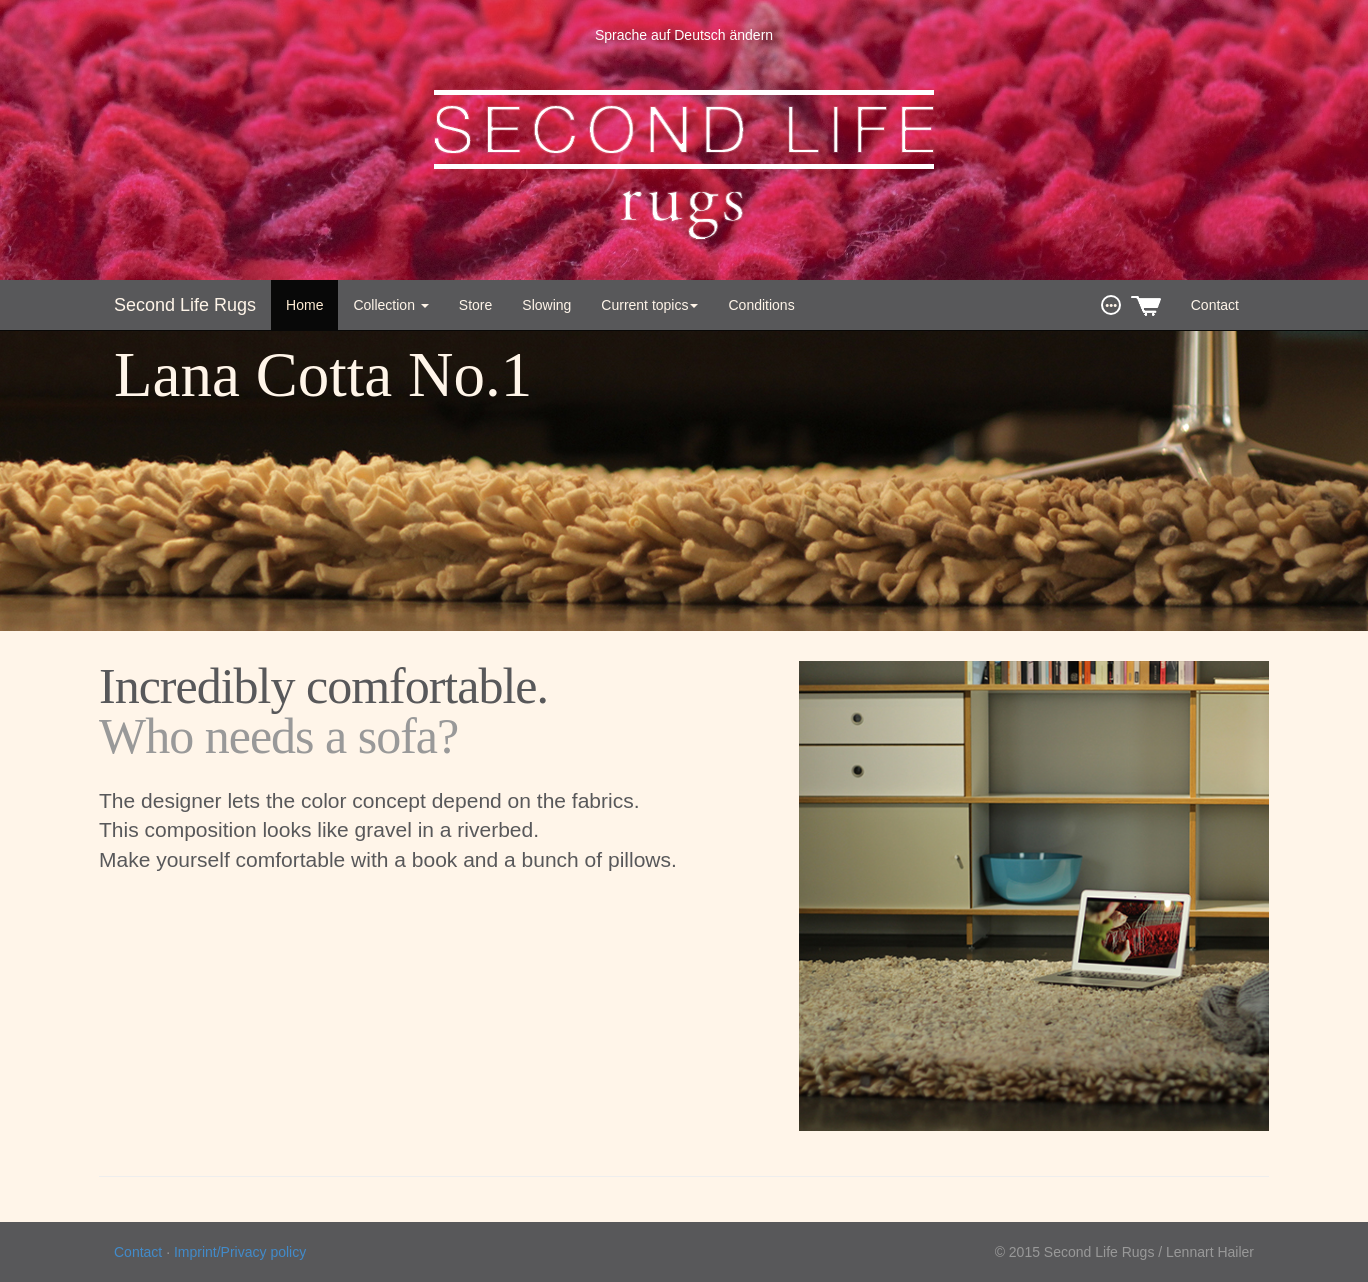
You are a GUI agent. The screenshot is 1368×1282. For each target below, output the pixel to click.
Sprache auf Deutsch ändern (684, 35)
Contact (1215, 305)
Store (475, 305)
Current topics (649, 305)
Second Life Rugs (185, 305)
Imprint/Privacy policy (240, 1252)
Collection (390, 305)
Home (304, 305)
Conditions (761, 305)
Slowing (546, 305)
